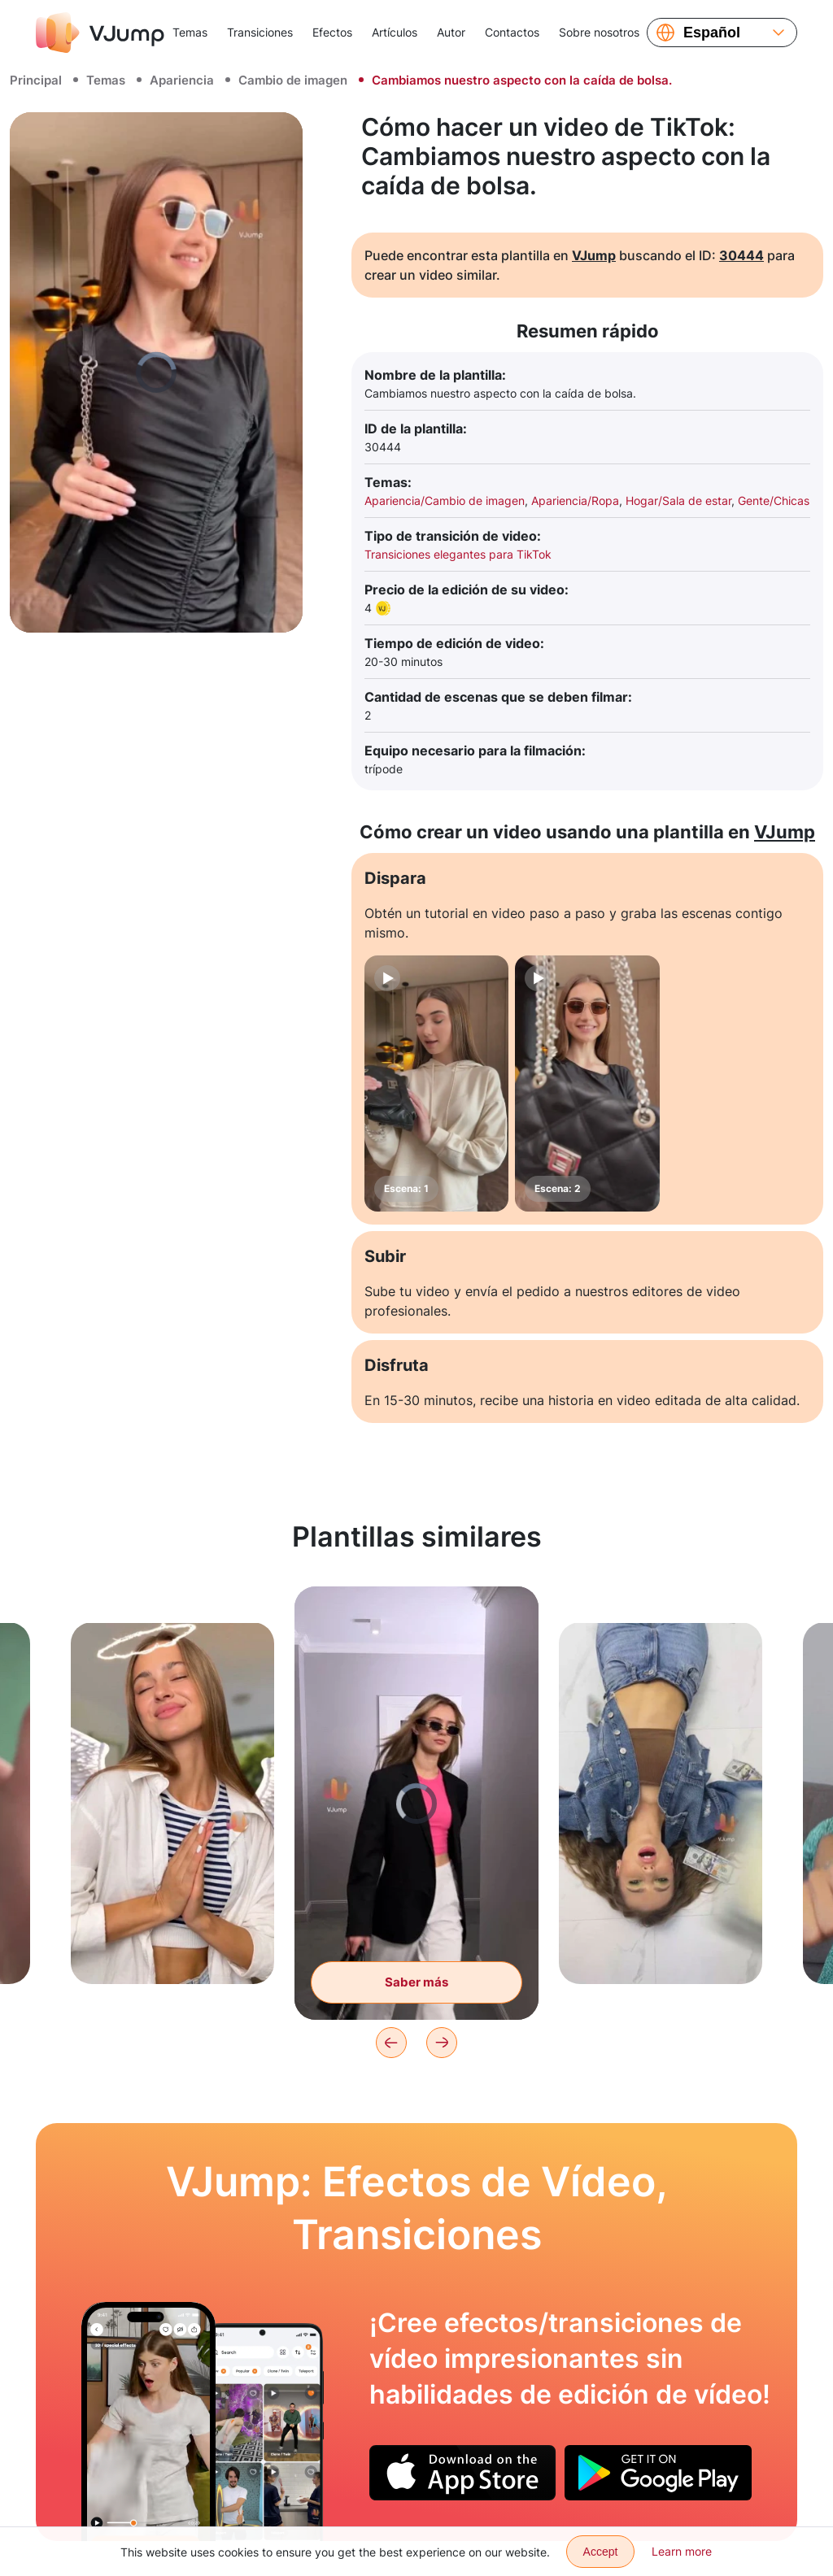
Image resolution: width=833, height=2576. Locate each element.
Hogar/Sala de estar (678, 500)
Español (711, 32)
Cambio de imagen (292, 80)
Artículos (394, 32)
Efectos (332, 32)
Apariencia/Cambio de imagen (444, 500)
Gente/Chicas (773, 500)
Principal (36, 80)
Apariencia (182, 80)
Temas (189, 32)
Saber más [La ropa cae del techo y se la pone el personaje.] (416, 1982)
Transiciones (260, 32)
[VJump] (100, 32)
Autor (451, 32)
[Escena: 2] (587, 1083)
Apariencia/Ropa (575, 500)
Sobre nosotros (599, 32)
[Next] (441, 2042)
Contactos (512, 32)
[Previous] (391, 2042)
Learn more (682, 2551)
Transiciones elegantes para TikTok (458, 554)
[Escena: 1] (436, 1083)
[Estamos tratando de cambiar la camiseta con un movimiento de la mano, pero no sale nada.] (148, 2421)
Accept (600, 2551)
